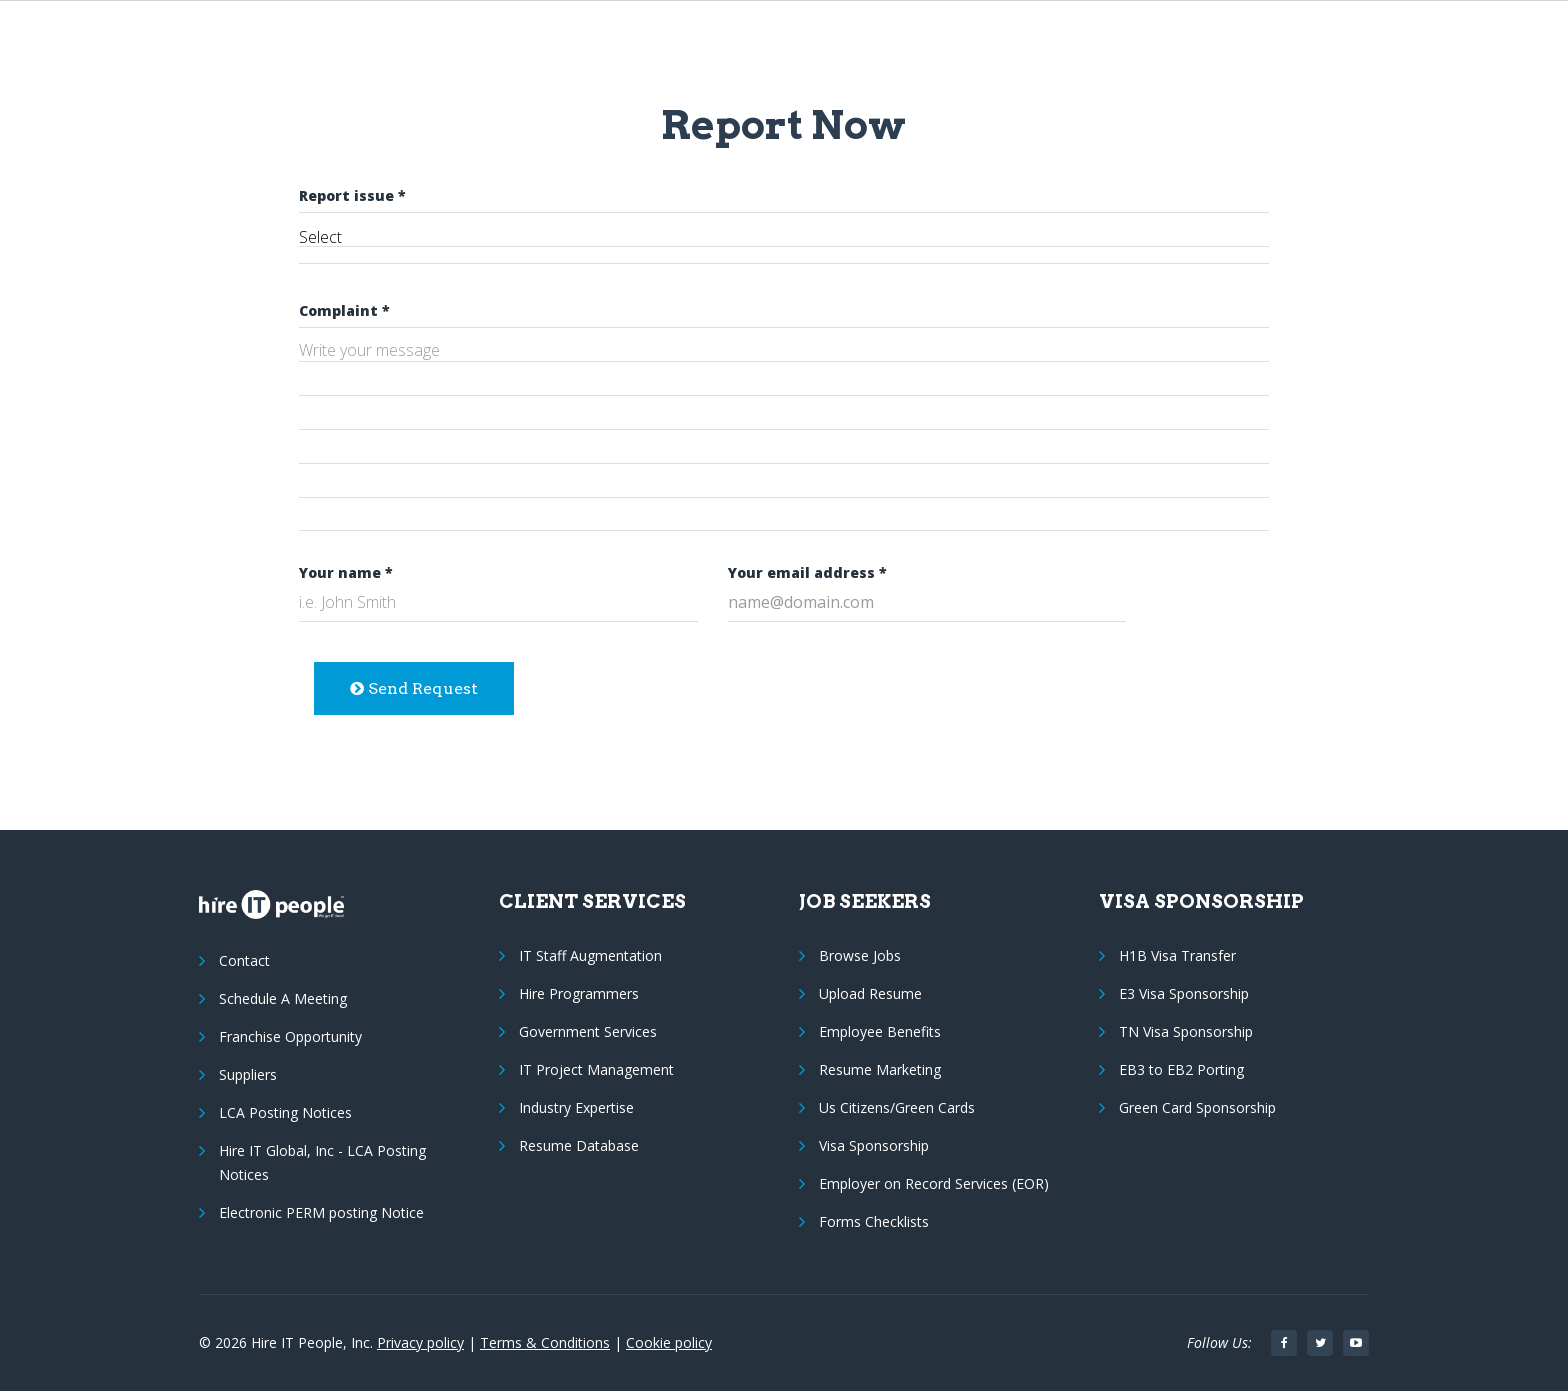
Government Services (588, 1031)
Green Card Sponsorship (1197, 1107)
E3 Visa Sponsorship (1184, 993)
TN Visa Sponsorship (1186, 1031)
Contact (244, 960)
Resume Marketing (880, 1069)
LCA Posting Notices (285, 1112)
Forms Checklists (874, 1221)
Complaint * (344, 310)
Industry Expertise (576, 1107)
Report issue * (352, 195)
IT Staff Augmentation (590, 955)
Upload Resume (870, 993)
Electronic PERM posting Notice (321, 1212)
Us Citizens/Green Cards (897, 1107)
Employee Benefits (880, 1031)
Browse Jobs (860, 955)
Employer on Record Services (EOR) (934, 1183)
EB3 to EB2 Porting (1181, 1069)
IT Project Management (596, 1069)
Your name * (346, 572)
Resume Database (579, 1145)
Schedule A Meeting (283, 998)
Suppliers (248, 1074)
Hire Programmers (579, 993)
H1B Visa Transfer (1177, 955)
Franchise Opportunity (290, 1036)
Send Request (414, 688)
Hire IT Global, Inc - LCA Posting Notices (322, 1162)
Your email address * (807, 572)
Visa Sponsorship (874, 1145)
